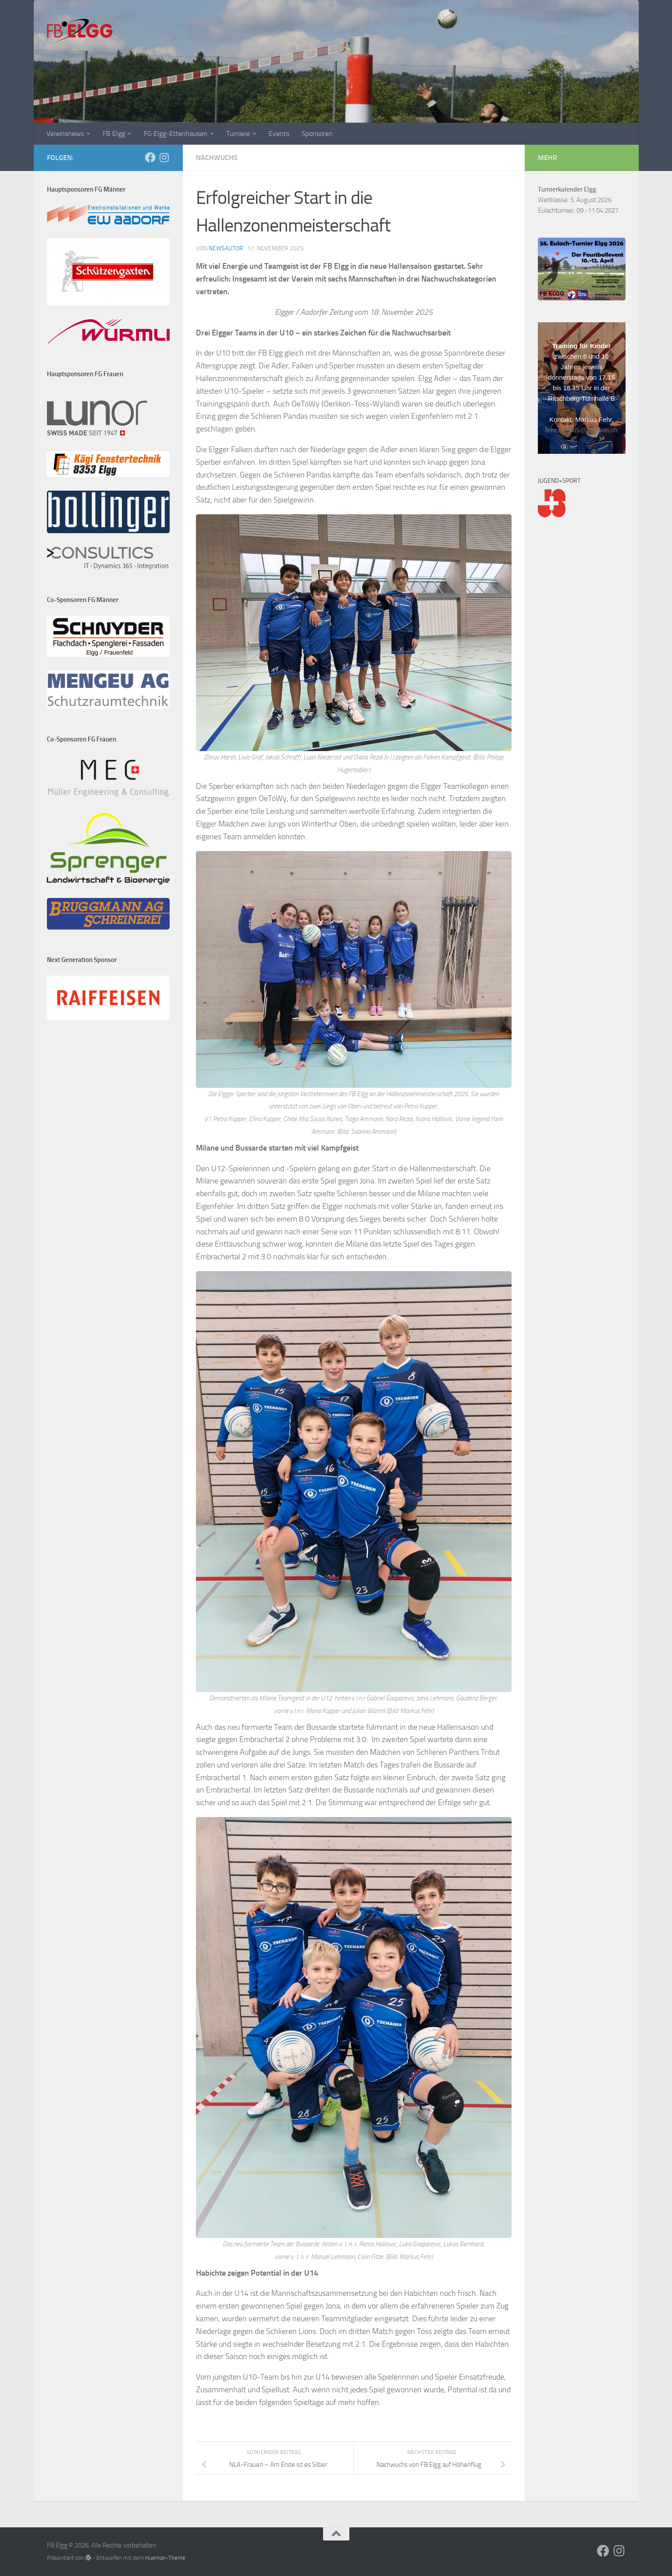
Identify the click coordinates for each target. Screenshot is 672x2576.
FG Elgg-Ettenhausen (175, 133)
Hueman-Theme (165, 2558)
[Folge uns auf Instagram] (164, 157)
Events (279, 133)
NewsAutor (226, 248)
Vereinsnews (65, 133)
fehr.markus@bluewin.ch (581, 430)
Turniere (238, 133)
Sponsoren (317, 133)
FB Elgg (114, 133)
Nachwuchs (217, 157)
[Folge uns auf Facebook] (150, 157)
